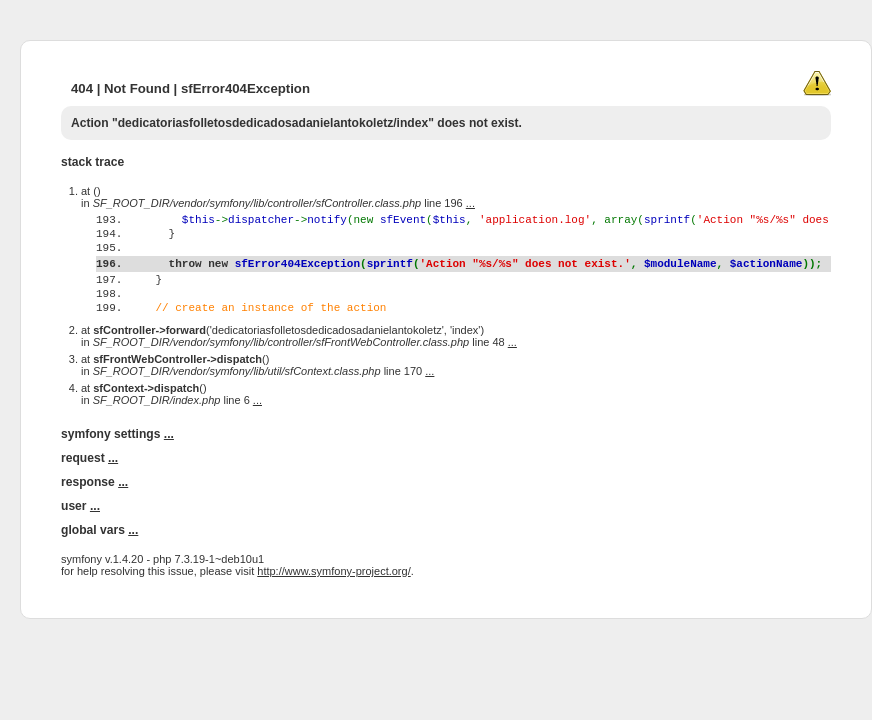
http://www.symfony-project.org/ (333, 610)
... (470, 203)
